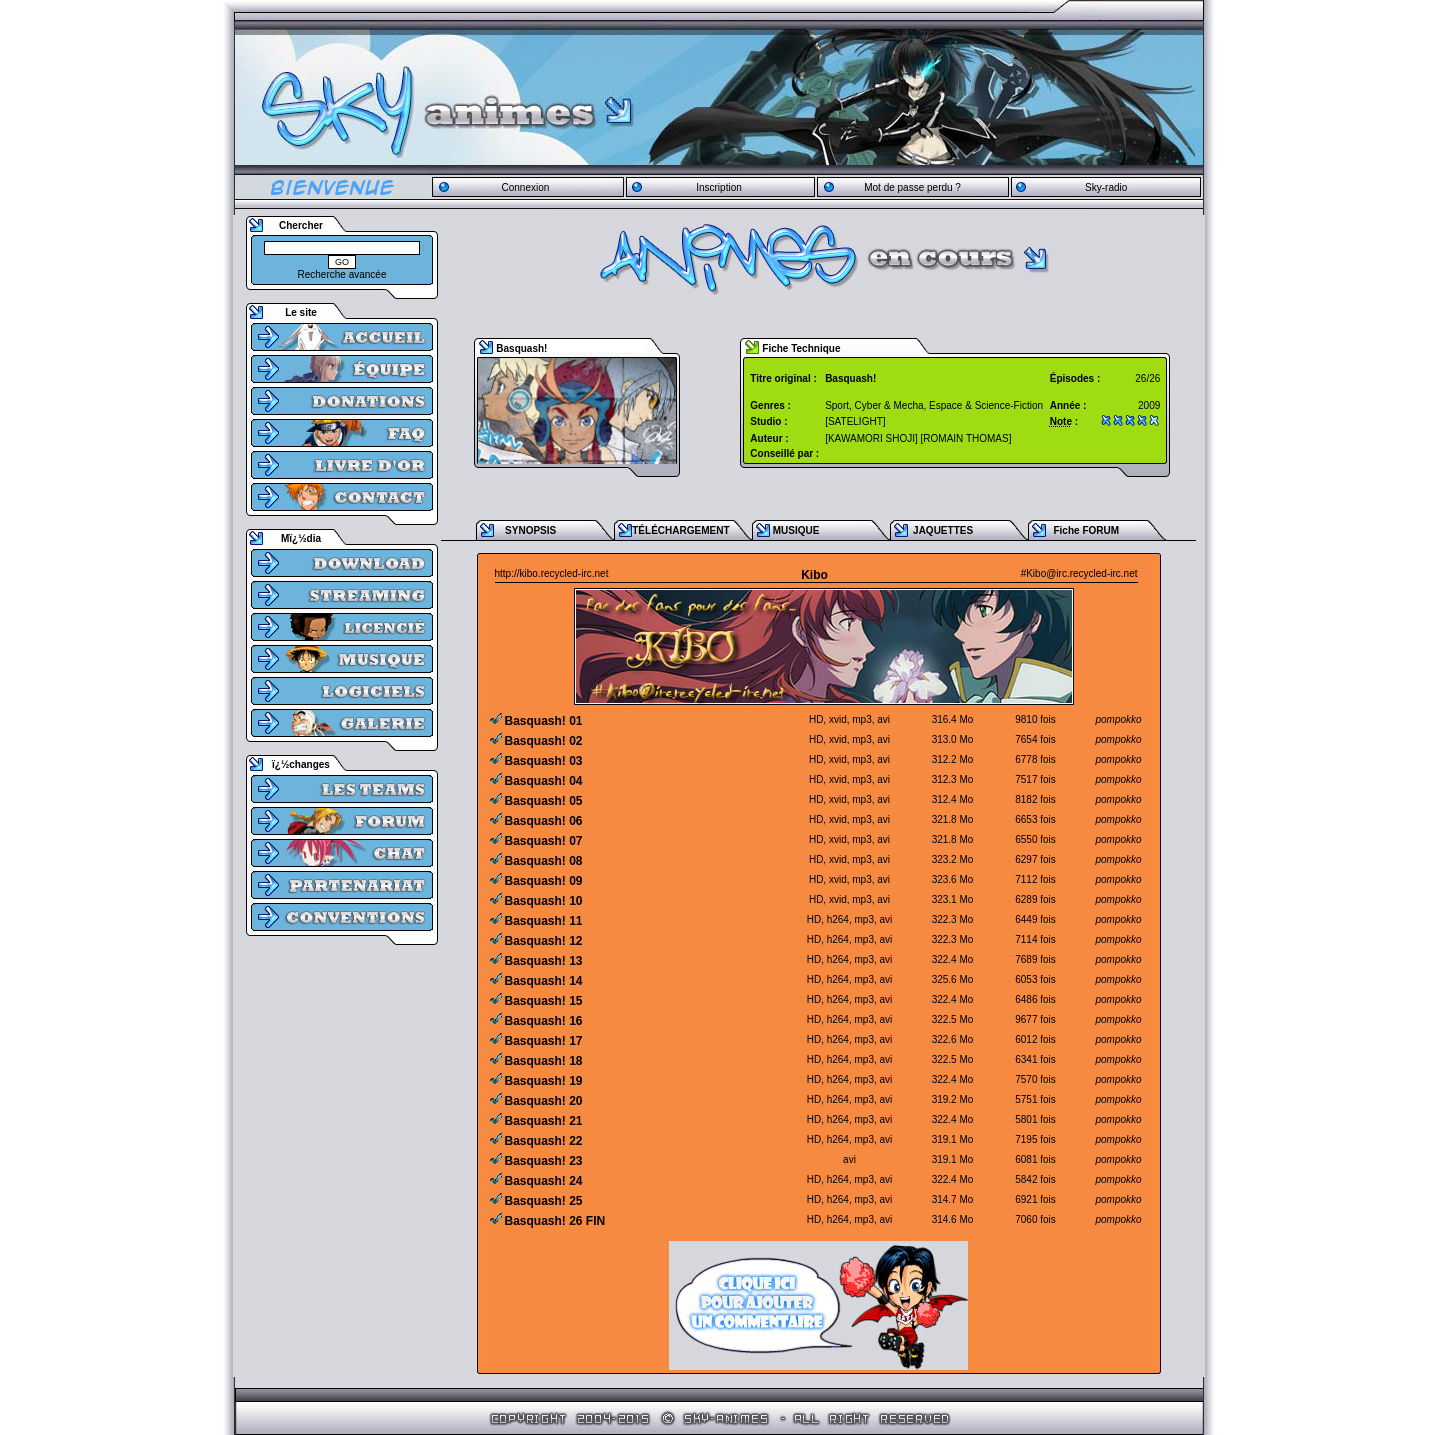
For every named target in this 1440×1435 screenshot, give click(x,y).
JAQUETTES (943, 530)
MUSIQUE (796, 530)
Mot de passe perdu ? (912, 187)
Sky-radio (1106, 187)
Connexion (525, 187)
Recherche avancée (342, 274)
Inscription (719, 187)
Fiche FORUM (1086, 530)
